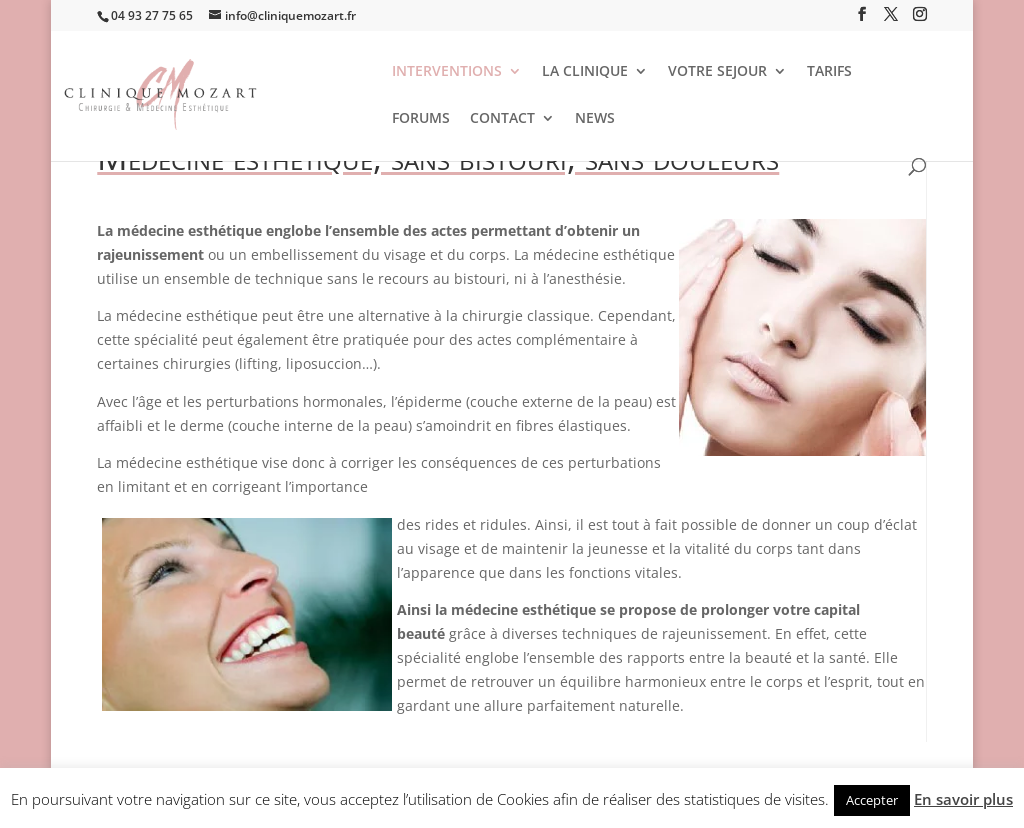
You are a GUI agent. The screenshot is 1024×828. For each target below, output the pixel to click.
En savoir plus (963, 799)
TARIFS (829, 72)
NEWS (595, 119)
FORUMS (421, 119)
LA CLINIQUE (585, 72)
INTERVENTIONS (447, 72)
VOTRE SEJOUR (717, 72)
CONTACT (502, 119)
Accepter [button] (872, 800)
